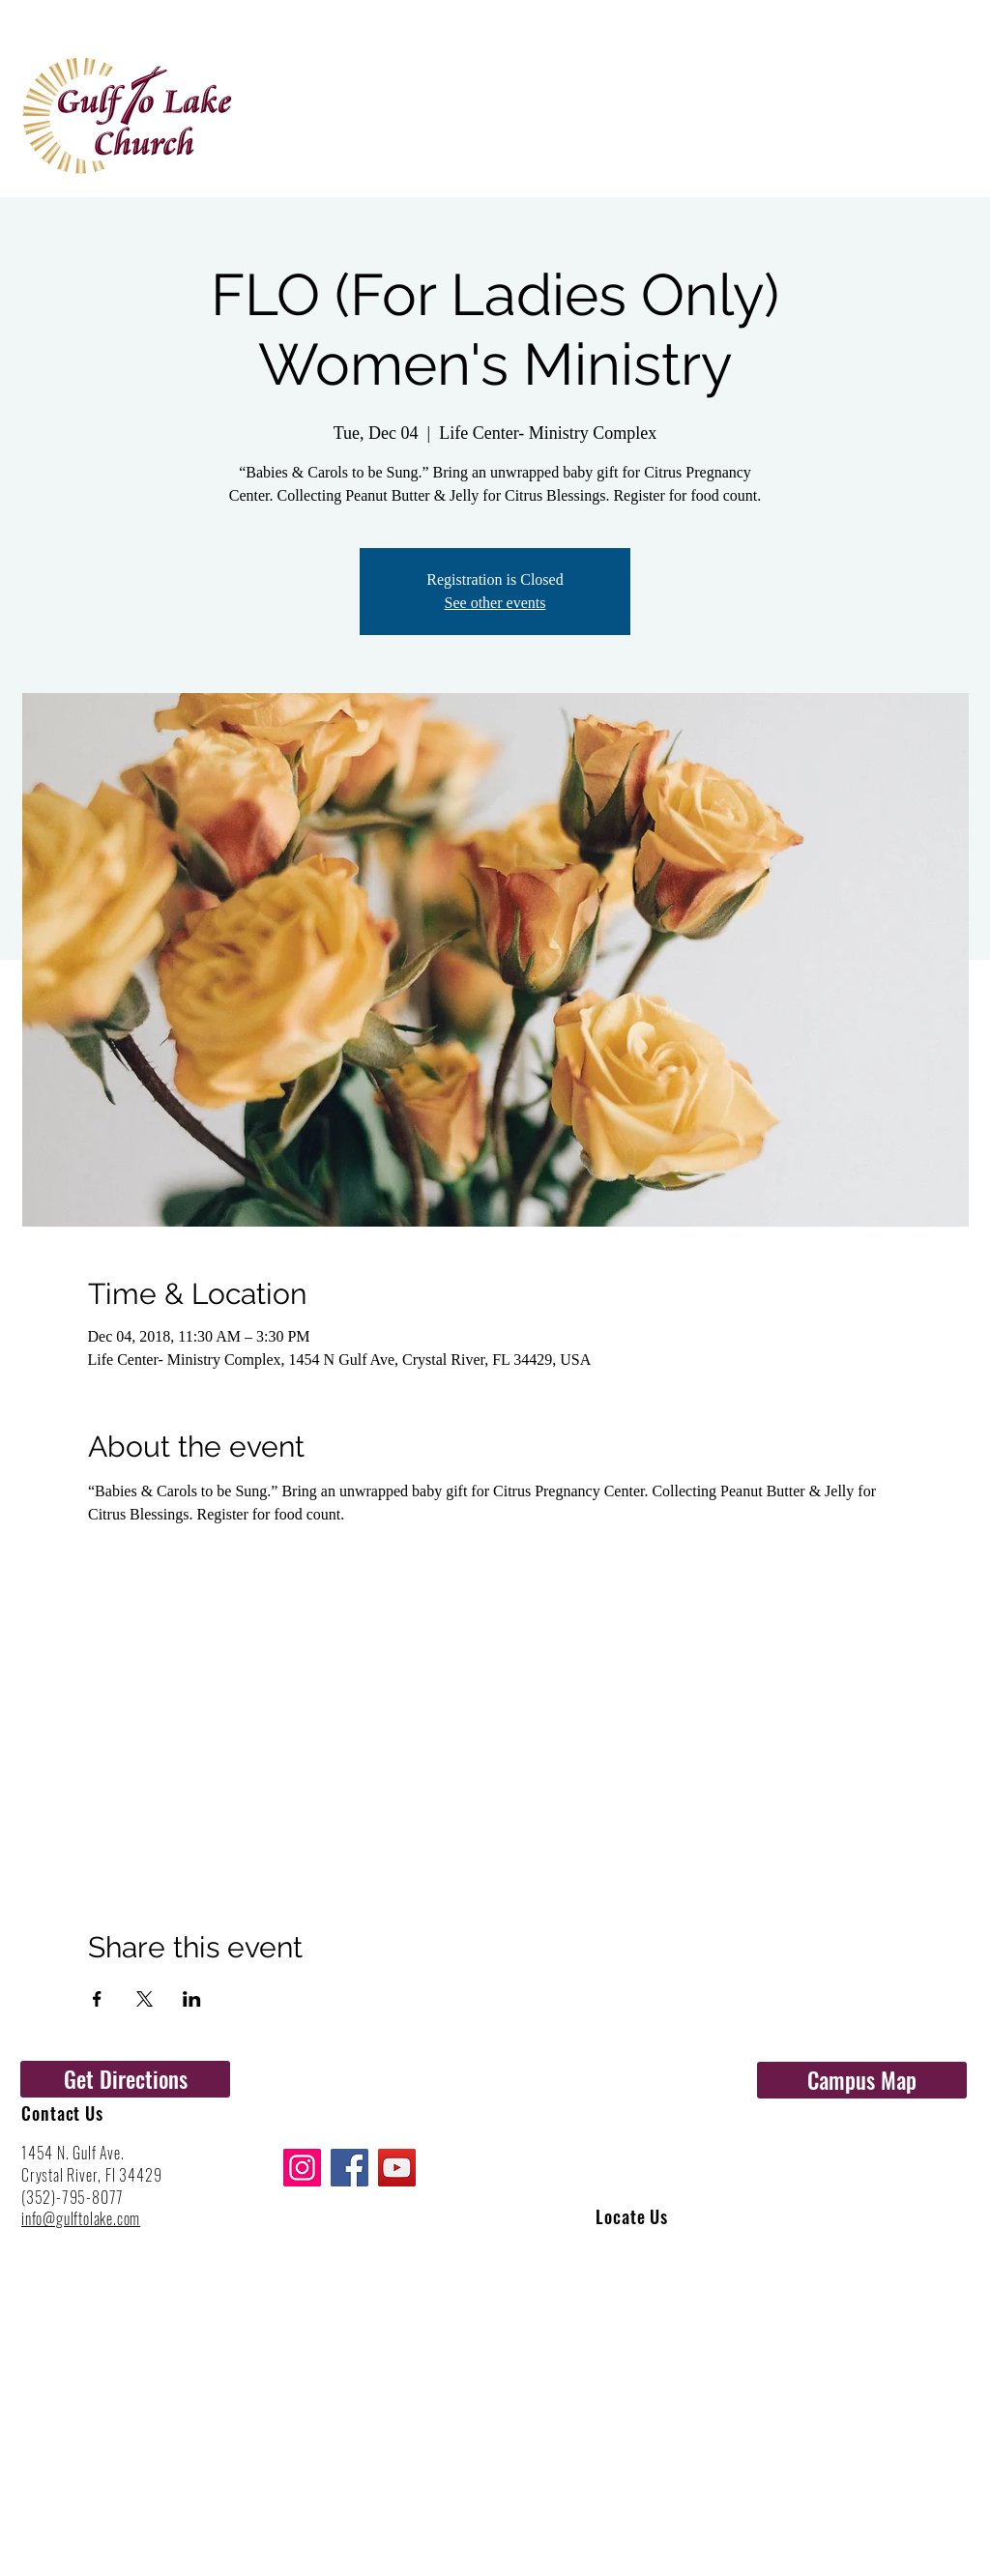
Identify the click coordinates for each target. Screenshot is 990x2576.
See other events (495, 602)
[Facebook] (349, 2167)
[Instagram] (302, 2167)
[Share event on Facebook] (97, 1999)
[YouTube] (397, 2167)
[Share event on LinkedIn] (192, 1999)
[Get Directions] (125, 2079)
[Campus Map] (862, 2080)
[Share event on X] (144, 1999)
